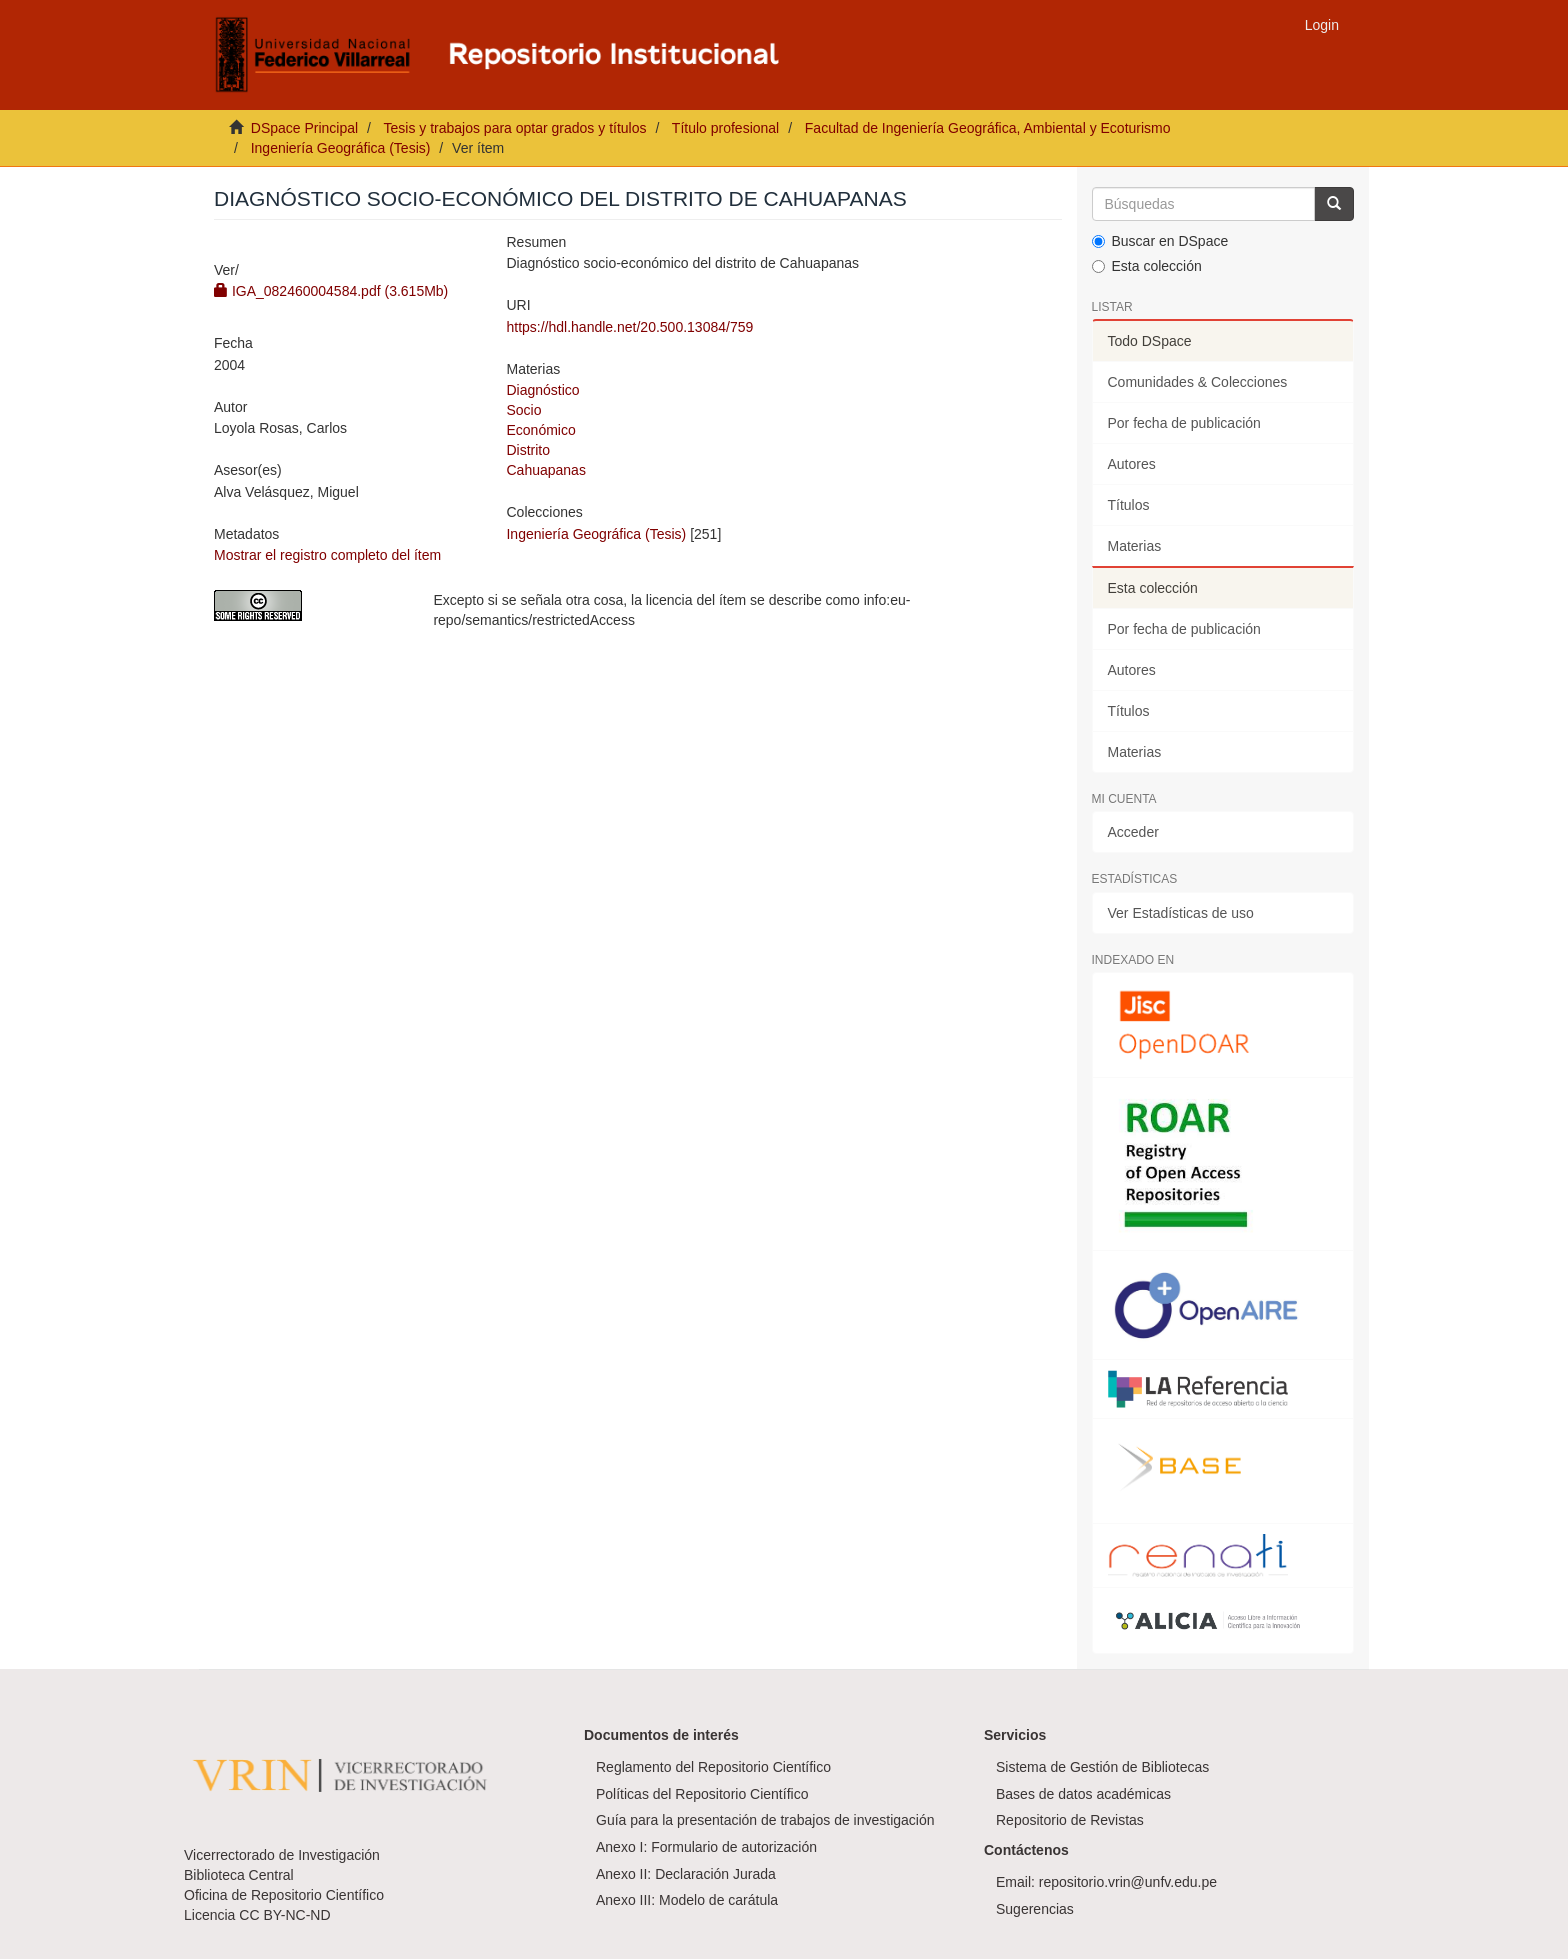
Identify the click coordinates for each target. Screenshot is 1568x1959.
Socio (523, 410)
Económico (540, 430)
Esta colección (1147, 266)
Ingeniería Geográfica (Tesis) (341, 148)
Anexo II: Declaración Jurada (686, 1874)
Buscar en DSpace (1160, 241)
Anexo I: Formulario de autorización (706, 1847)
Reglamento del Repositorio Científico (713, 1767)
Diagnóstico (542, 390)
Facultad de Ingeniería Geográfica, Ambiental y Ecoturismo (988, 128)
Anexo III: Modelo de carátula (687, 1900)
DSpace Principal (304, 128)
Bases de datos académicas (1083, 1794)
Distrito (528, 450)
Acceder (1133, 832)
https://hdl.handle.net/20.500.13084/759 (629, 327)
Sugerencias (1035, 1909)
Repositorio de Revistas (1070, 1820)
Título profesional (725, 128)
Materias (1135, 546)
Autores (1132, 464)
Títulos (1129, 505)
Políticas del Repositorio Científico (702, 1794)
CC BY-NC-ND (284, 1915)
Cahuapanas (545, 470)
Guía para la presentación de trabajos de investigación (765, 1820)
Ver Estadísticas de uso (1181, 913)
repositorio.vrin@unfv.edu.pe (1128, 1882)
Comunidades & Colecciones (1198, 382)
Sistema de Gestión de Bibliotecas (1102, 1767)
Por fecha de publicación (1184, 423)
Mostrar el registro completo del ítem (327, 555)
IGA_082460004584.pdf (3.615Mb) (331, 291)
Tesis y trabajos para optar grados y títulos (514, 128)
